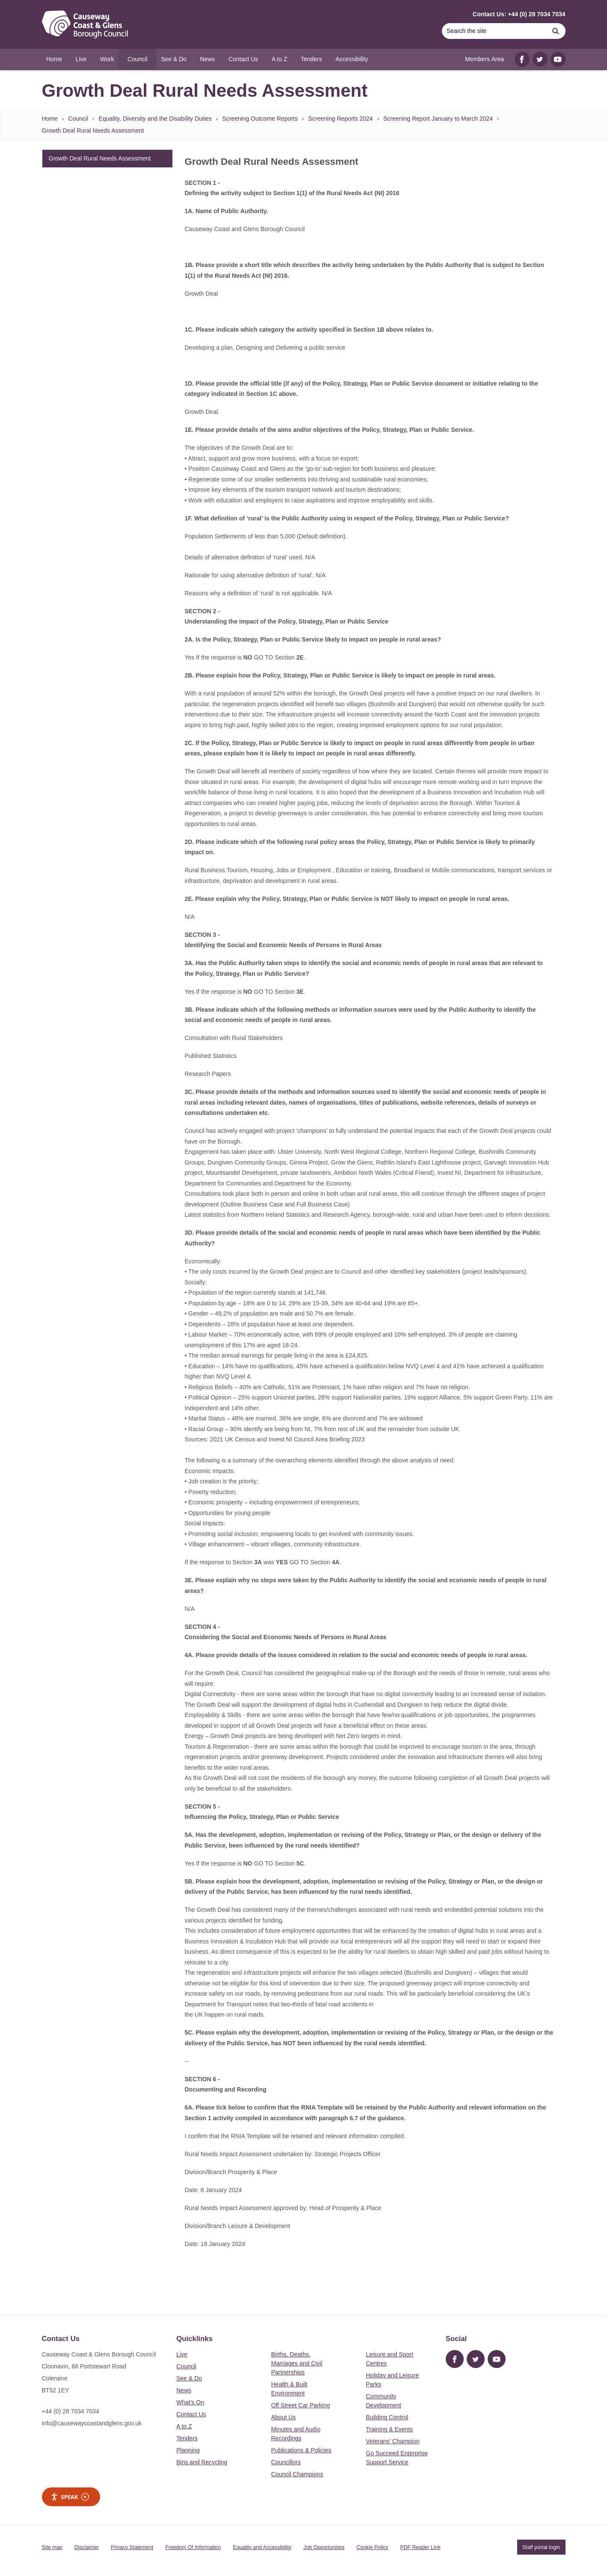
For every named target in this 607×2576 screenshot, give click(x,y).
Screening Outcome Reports (260, 118)
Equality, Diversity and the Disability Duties (155, 118)
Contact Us (191, 2414)
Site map (52, 2547)
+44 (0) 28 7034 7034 (70, 2411)
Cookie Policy (372, 2547)
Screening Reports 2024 (340, 118)
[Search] (494, 31)
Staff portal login (541, 2547)
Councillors (286, 2462)
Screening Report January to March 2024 (438, 118)
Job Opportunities (323, 2547)
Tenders (187, 2438)
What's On (190, 2402)
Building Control (387, 2417)
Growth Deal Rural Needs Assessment (93, 130)
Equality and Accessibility (262, 2547)
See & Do (189, 2378)
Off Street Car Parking (300, 2405)
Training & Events (389, 2429)
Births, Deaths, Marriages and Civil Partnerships (297, 2363)
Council (78, 118)
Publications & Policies (301, 2450)
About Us (283, 2417)
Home (50, 118)
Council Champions (297, 2474)
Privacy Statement (132, 2547)
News (183, 2390)
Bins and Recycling (201, 2462)
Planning (188, 2450)
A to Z (184, 2426)
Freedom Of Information (193, 2547)
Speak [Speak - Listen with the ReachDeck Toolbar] (69, 2497)
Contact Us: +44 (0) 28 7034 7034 (519, 14)
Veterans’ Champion (393, 2441)
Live (181, 2354)
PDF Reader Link (420, 2547)
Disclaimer (86, 2547)
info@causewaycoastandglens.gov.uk (92, 2423)
